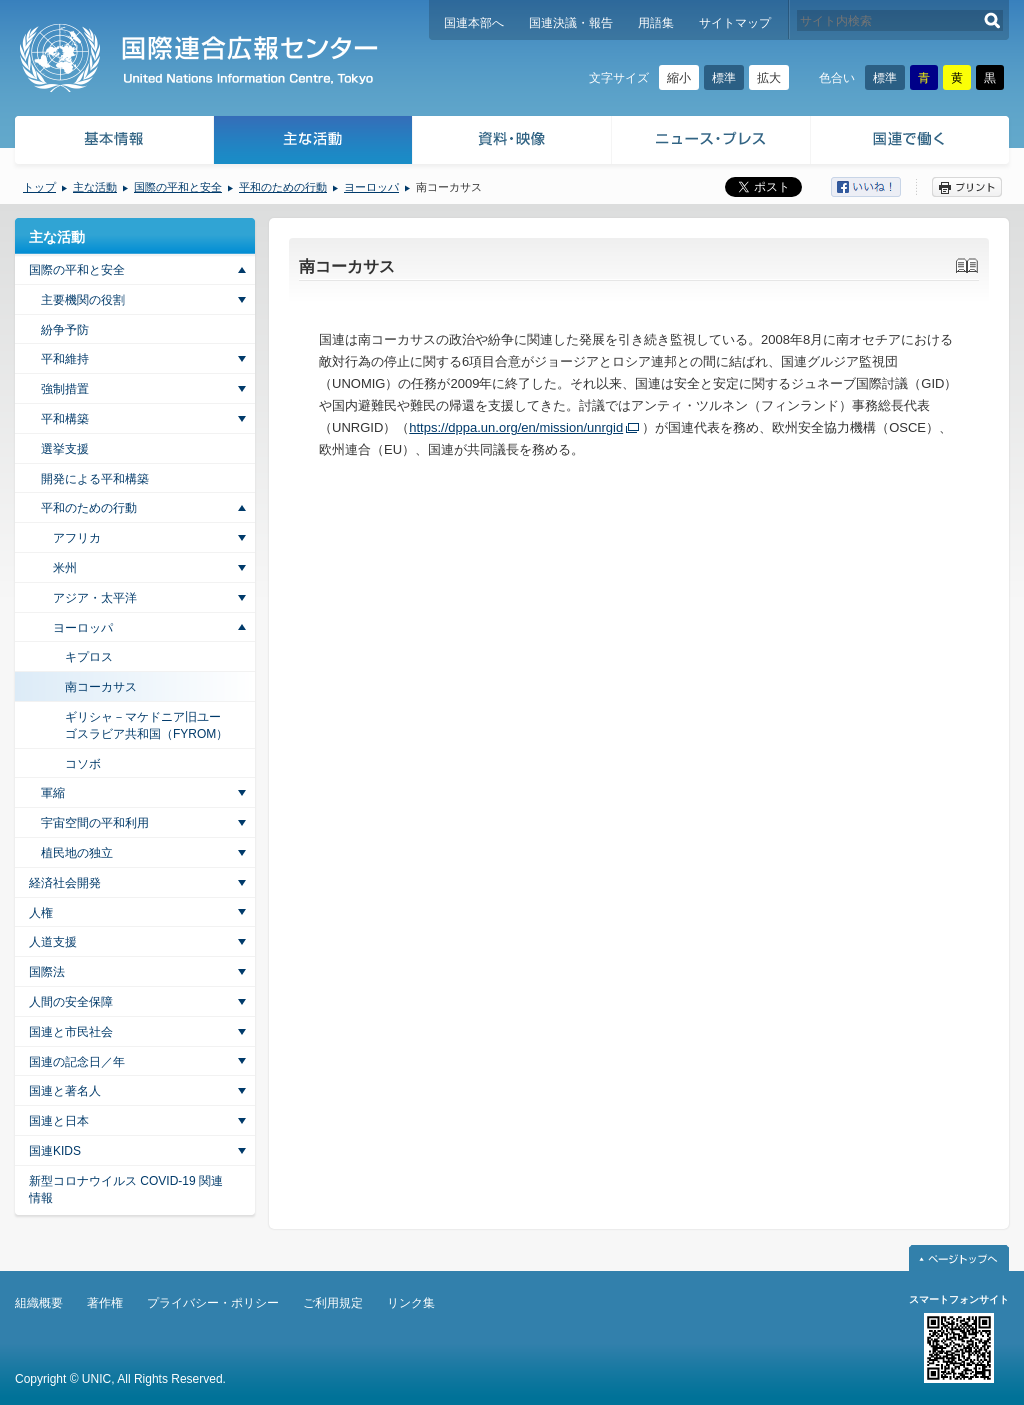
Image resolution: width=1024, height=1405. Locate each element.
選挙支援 (65, 449)
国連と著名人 (65, 1091)
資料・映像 (512, 142)
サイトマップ (735, 23)
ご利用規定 (333, 1303)
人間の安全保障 (71, 1002)
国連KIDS (55, 1151)
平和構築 (65, 419)
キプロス (89, 657)
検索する (992, 20)
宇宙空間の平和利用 (95, 823)
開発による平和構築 (95, 479)
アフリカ (77, 538)
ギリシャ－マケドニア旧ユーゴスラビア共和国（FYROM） (146, 725)
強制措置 (65, 389)
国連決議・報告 (571, 23)
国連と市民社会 (71, 1032)
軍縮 (53, 793)
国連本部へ (474, 23)
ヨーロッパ (371, 187)
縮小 (679, 78)
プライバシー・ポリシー (213, 1303)
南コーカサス (101, 687)
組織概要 (39, 1303)
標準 (724, 78)
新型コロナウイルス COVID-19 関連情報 (126, 1189)
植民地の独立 (77, 853)
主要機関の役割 (83, 300)
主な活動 (313, 142)
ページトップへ (959, 1258)
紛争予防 (65, 330)
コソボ (83, 764)
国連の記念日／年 (77, 1062)
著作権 (105, 1303)
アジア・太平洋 (95, 598)
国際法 (47, 972)
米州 (65, 568)
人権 (41, 913)
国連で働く (911, 142)
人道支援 (53, 942)
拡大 (769, 78)
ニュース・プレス (711, 142)
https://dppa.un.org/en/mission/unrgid (516, 427)
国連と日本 (59, 1121)
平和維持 (65, 359)
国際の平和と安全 (178, 187)
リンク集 (411, 1303)
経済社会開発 (65, 883)
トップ (39, 187)
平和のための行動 (283, 187)
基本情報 (113, 142)
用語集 (656, 23)
